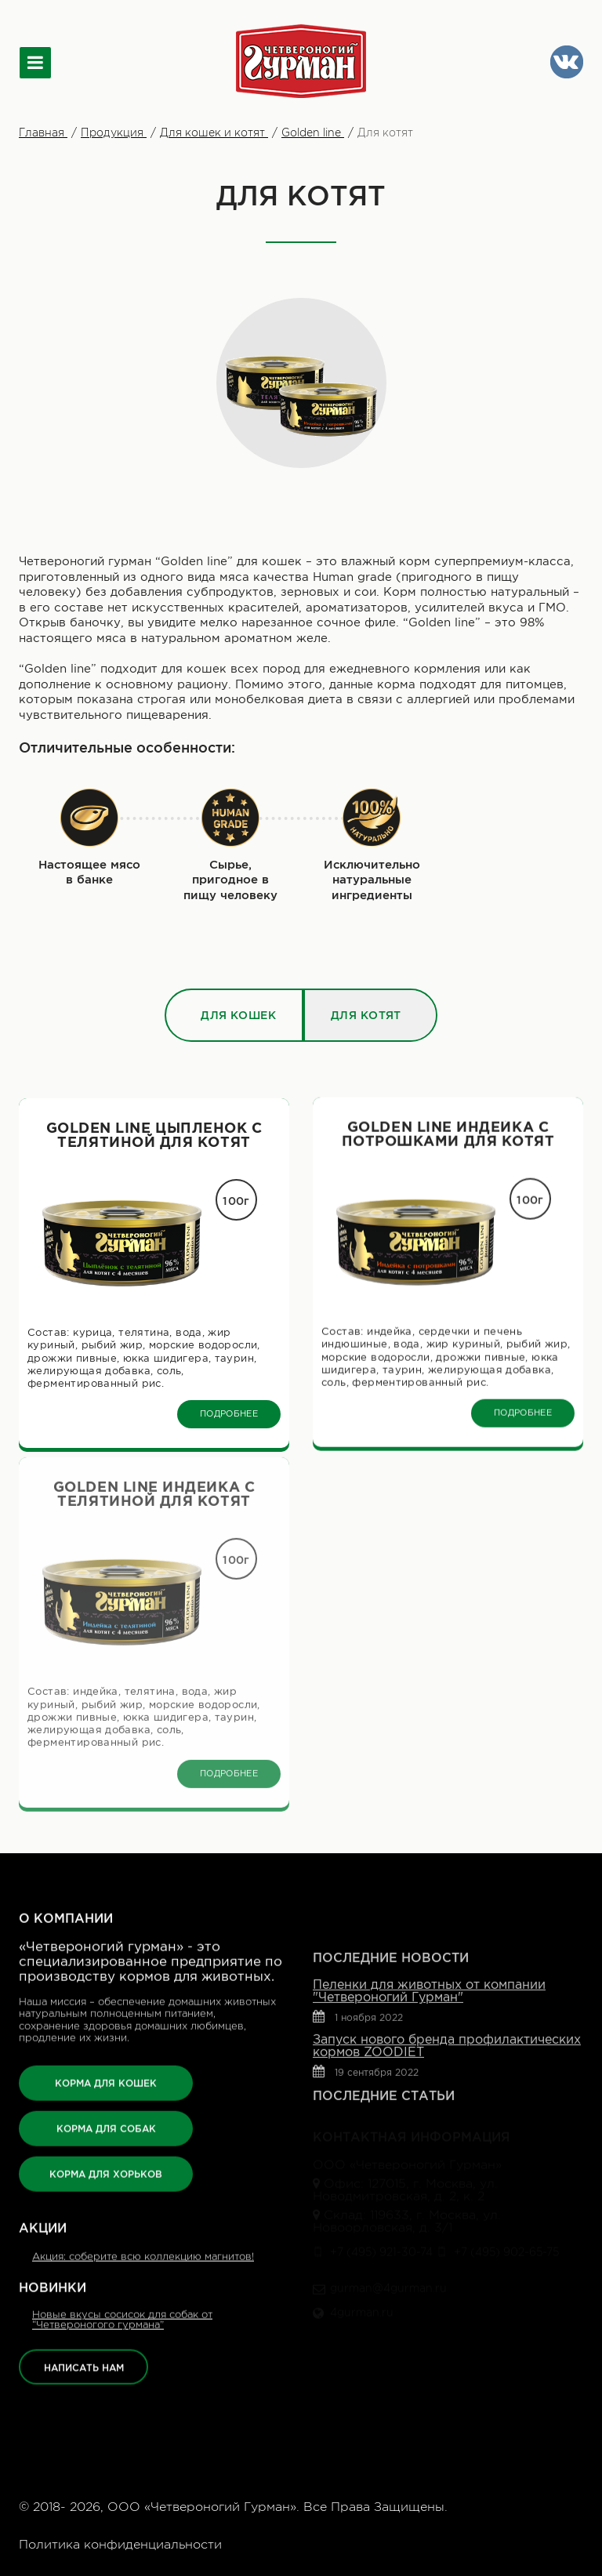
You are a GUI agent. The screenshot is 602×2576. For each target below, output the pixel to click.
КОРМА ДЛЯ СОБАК (106, 2058)
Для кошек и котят (214, 132)
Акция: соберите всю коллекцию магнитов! (143, 2186)
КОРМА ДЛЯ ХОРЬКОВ (105, 2104)
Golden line (312, 132)
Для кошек (238, 970)
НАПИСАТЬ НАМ (84, 2297)
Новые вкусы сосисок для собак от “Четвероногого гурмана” (122, 2249)
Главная (43, 132)
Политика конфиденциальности (120, 2545)
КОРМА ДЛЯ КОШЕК (106, 2013)
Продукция (114, 132)
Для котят (366, 970)
